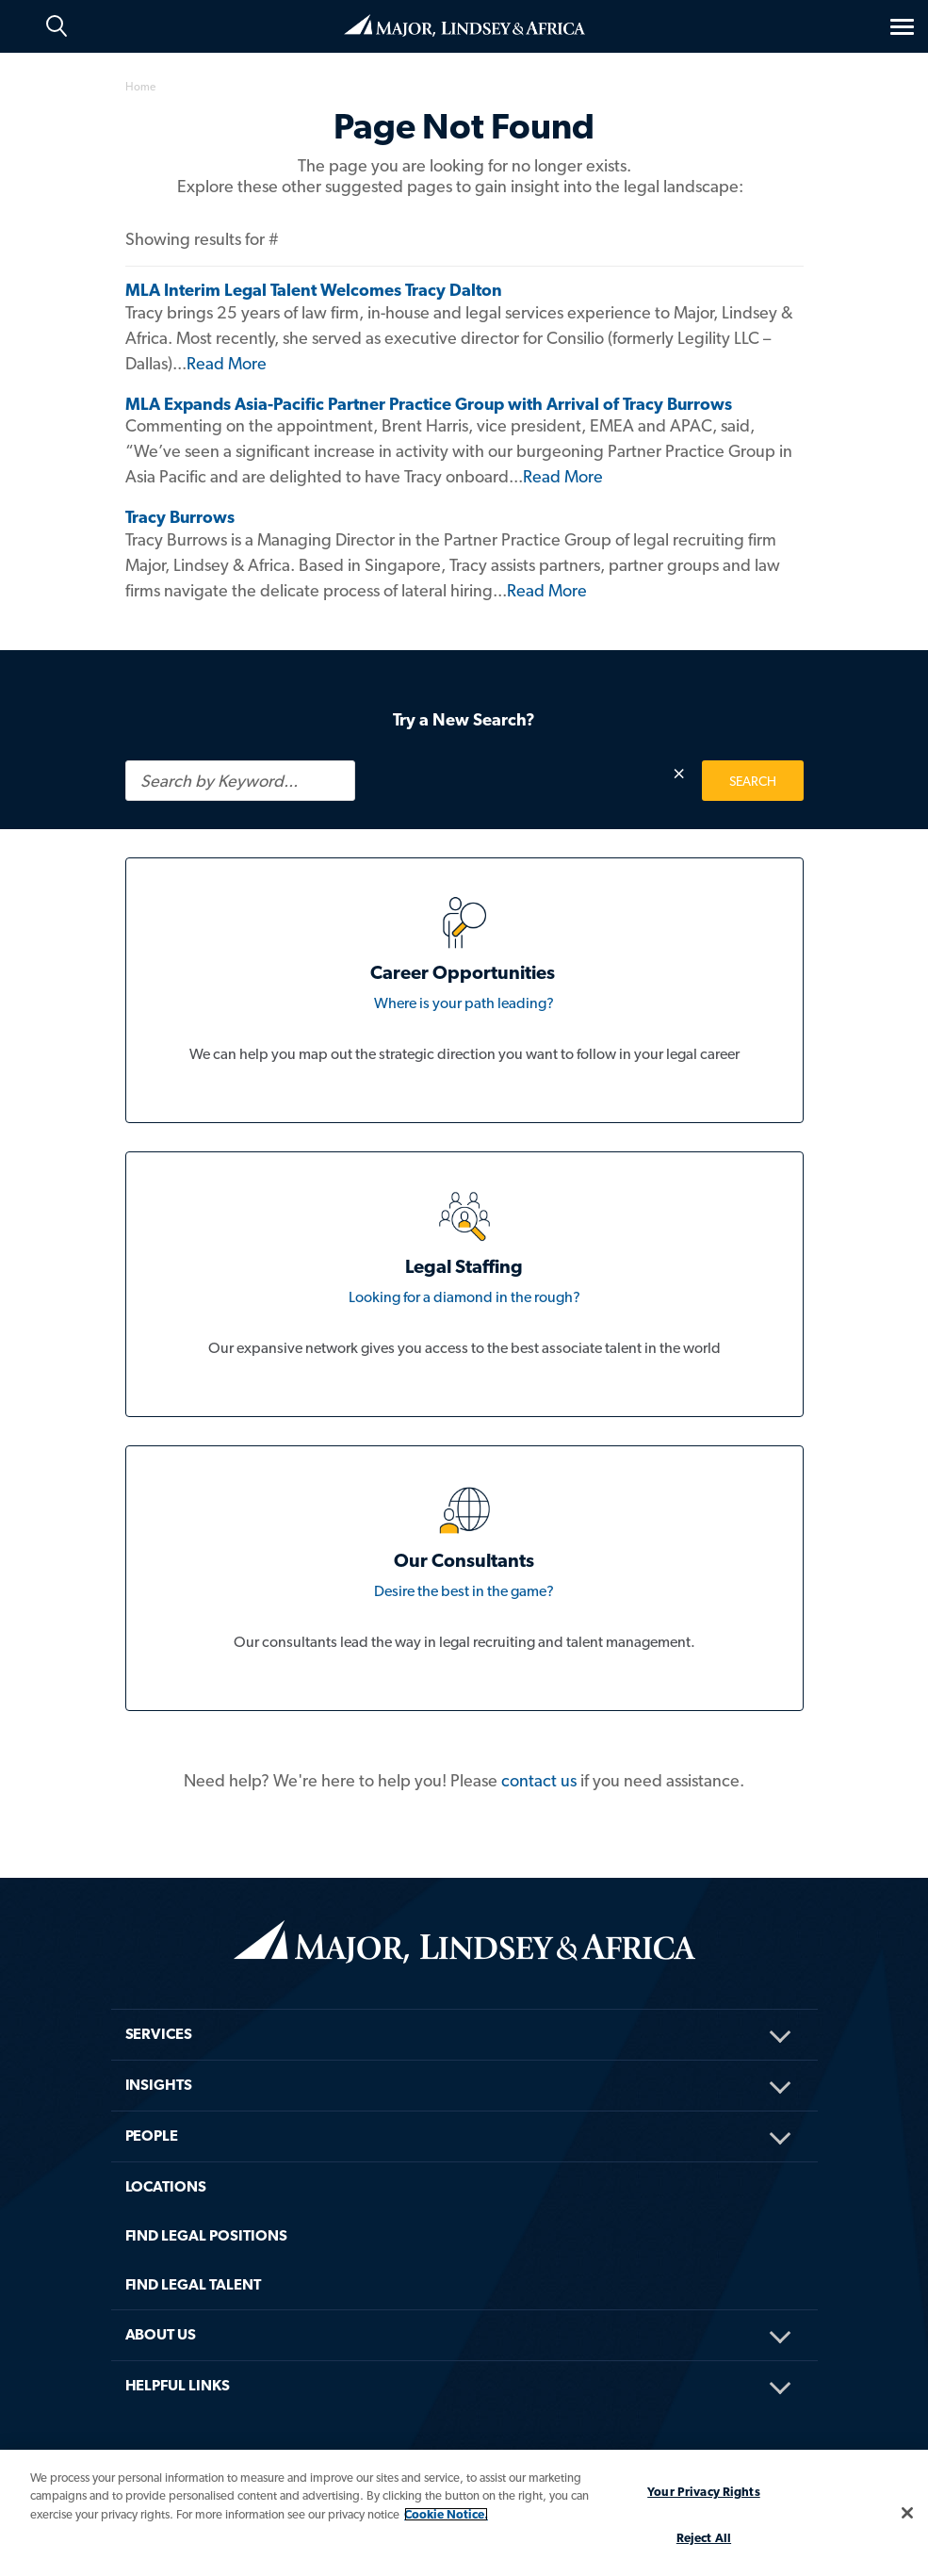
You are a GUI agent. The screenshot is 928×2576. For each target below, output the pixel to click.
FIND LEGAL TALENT (193, 2284)
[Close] (907, 2513)
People (152, 2135)
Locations (166, 2186)
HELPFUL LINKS (178, 2385)
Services (159, 2034)
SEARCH (752, 781)
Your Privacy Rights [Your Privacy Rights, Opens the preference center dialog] (703, 2492)
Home (464, 25)
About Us (161, 2334)
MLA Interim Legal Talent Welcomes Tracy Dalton (313, 290)
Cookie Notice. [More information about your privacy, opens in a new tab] (446, 2514)
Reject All (703, 2538)
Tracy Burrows (180, 517)
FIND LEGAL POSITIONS (206, 2235)
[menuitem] (464, 2009)
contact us (539, 1780)
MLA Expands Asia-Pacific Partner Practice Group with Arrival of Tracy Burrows (428, 404)
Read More (227, 363)
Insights (159, 2085)
